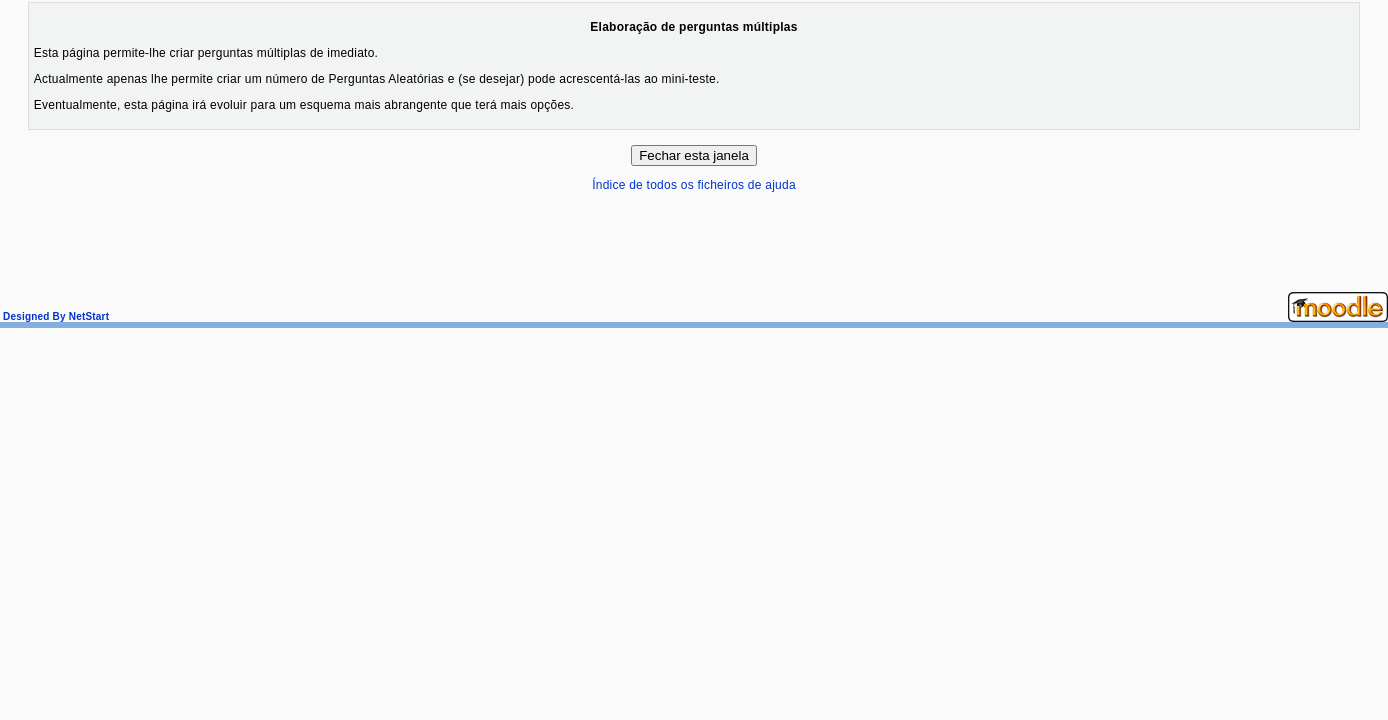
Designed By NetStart (54, 316)
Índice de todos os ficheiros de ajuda (694, 185)
